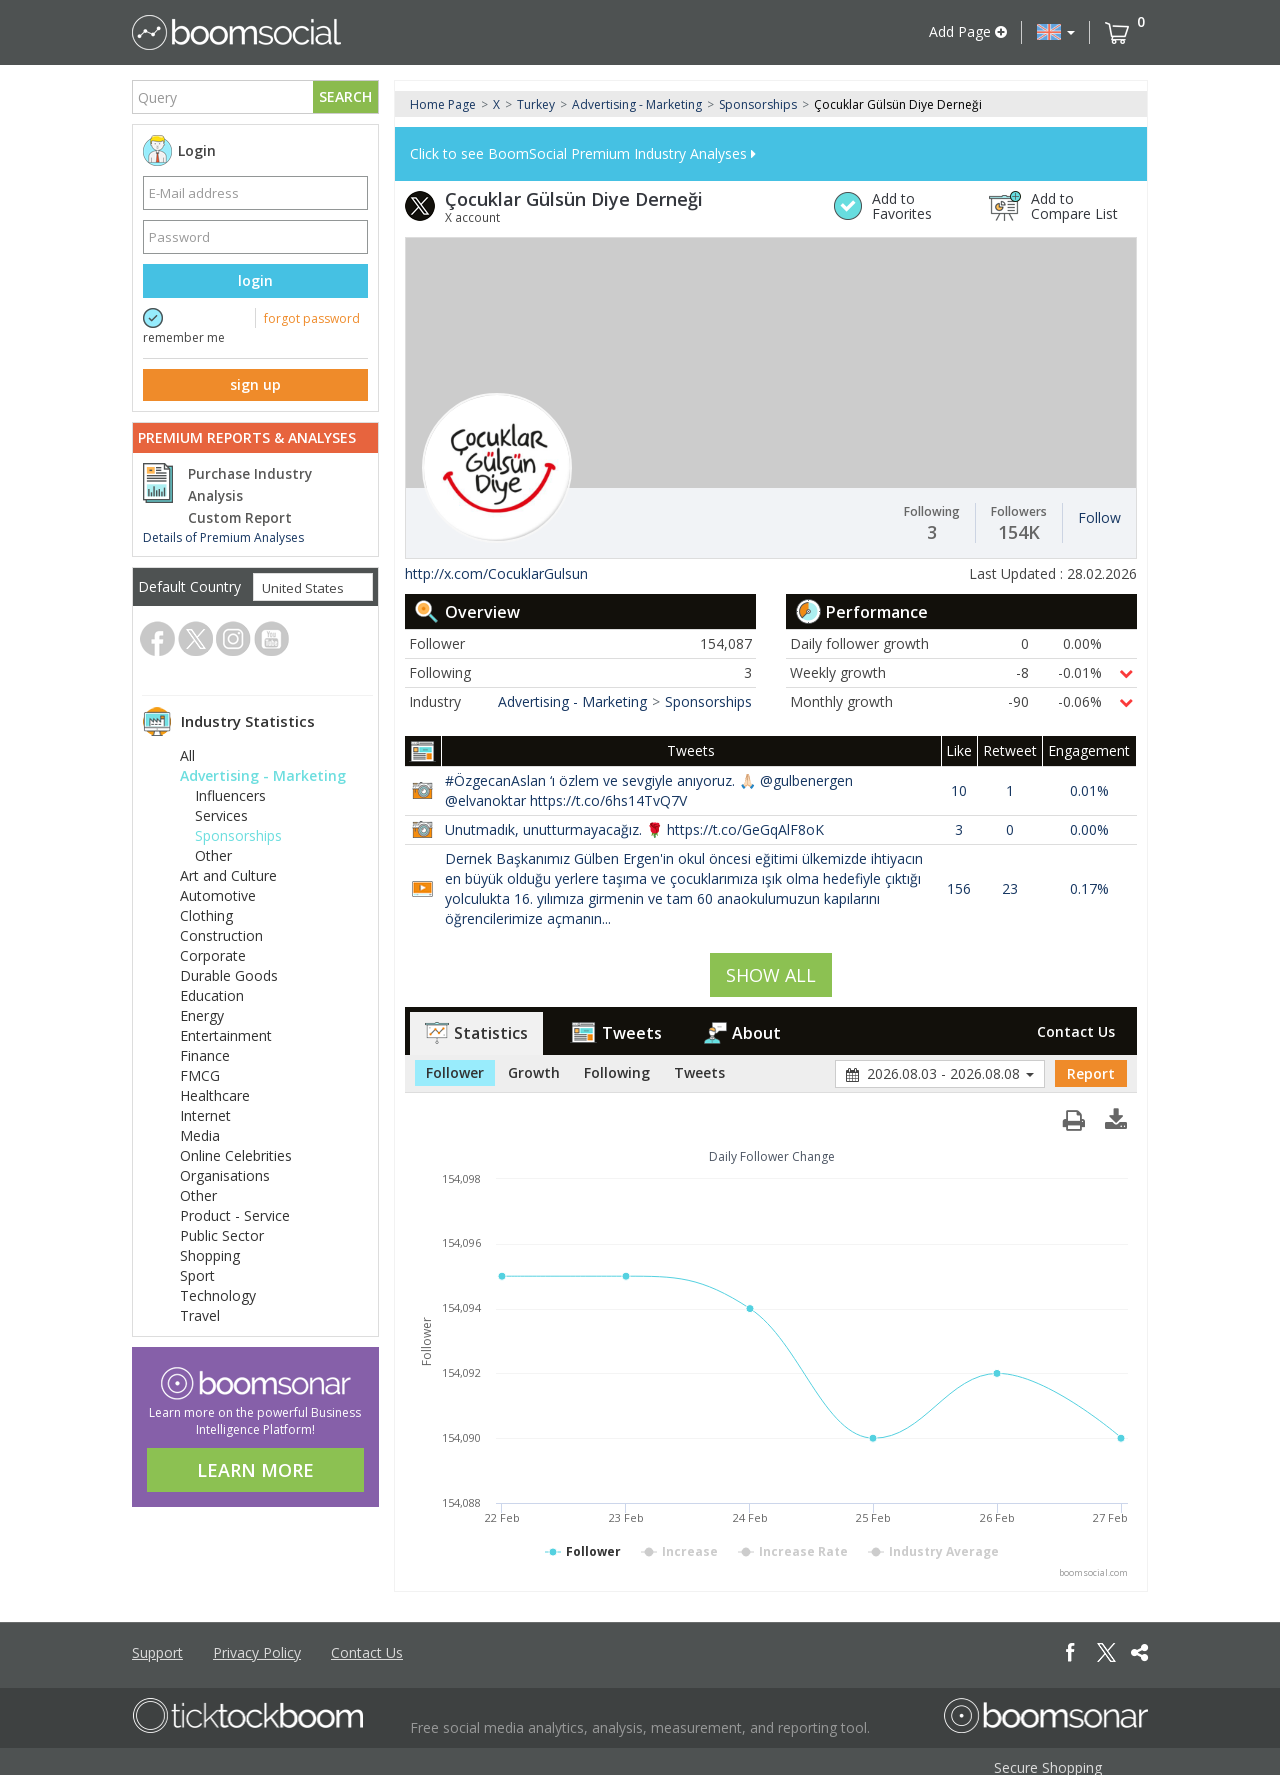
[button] (1056, 32)
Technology (218, 1295)
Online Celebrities (236, 1155)
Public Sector (222, 1235)
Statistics (476, 1033)
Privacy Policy (257, 1652)
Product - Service (235, 1215)
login (255, 280)
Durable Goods (229, 975)
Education (212, 995)
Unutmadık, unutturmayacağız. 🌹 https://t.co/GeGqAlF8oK (634, 829)
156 (959, 888)
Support (157, 1652)
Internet (205, 1115)
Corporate (213, 955)
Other (213, 855)
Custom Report (240, 518)
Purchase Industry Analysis (250, 485)
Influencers (230, 795)
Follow (1099, 517)
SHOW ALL (771, 975)
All (187, 755)
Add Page (968, 31)
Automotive (218, 895)
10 (959, 790)
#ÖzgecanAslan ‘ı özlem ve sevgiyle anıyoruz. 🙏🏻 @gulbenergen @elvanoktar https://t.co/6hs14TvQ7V (649, 790)
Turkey (536, 104)
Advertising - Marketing (263, 775)
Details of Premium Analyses (223, 537)
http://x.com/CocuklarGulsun (496, 573)
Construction (221, 935)
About (742, 1033)
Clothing (206, 915)
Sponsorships (238, 835)
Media (200, 1135)
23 (1010, 888)
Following (617, 1072)
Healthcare (215, 1095)
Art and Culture (228, 875)
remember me (184, 337)
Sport (197, 1275)
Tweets (616, 1033)
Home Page (443, 104)
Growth (534, 1072)
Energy (202, 1015)
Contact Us (1076, 1031)
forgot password (312, 318)
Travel (200, 1315)
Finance (205, 1055)
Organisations (225, 1175)
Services (221, 815)
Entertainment (226, 1035)
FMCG (200, 1075)
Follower (455, 1072)
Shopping (210, 1255)
